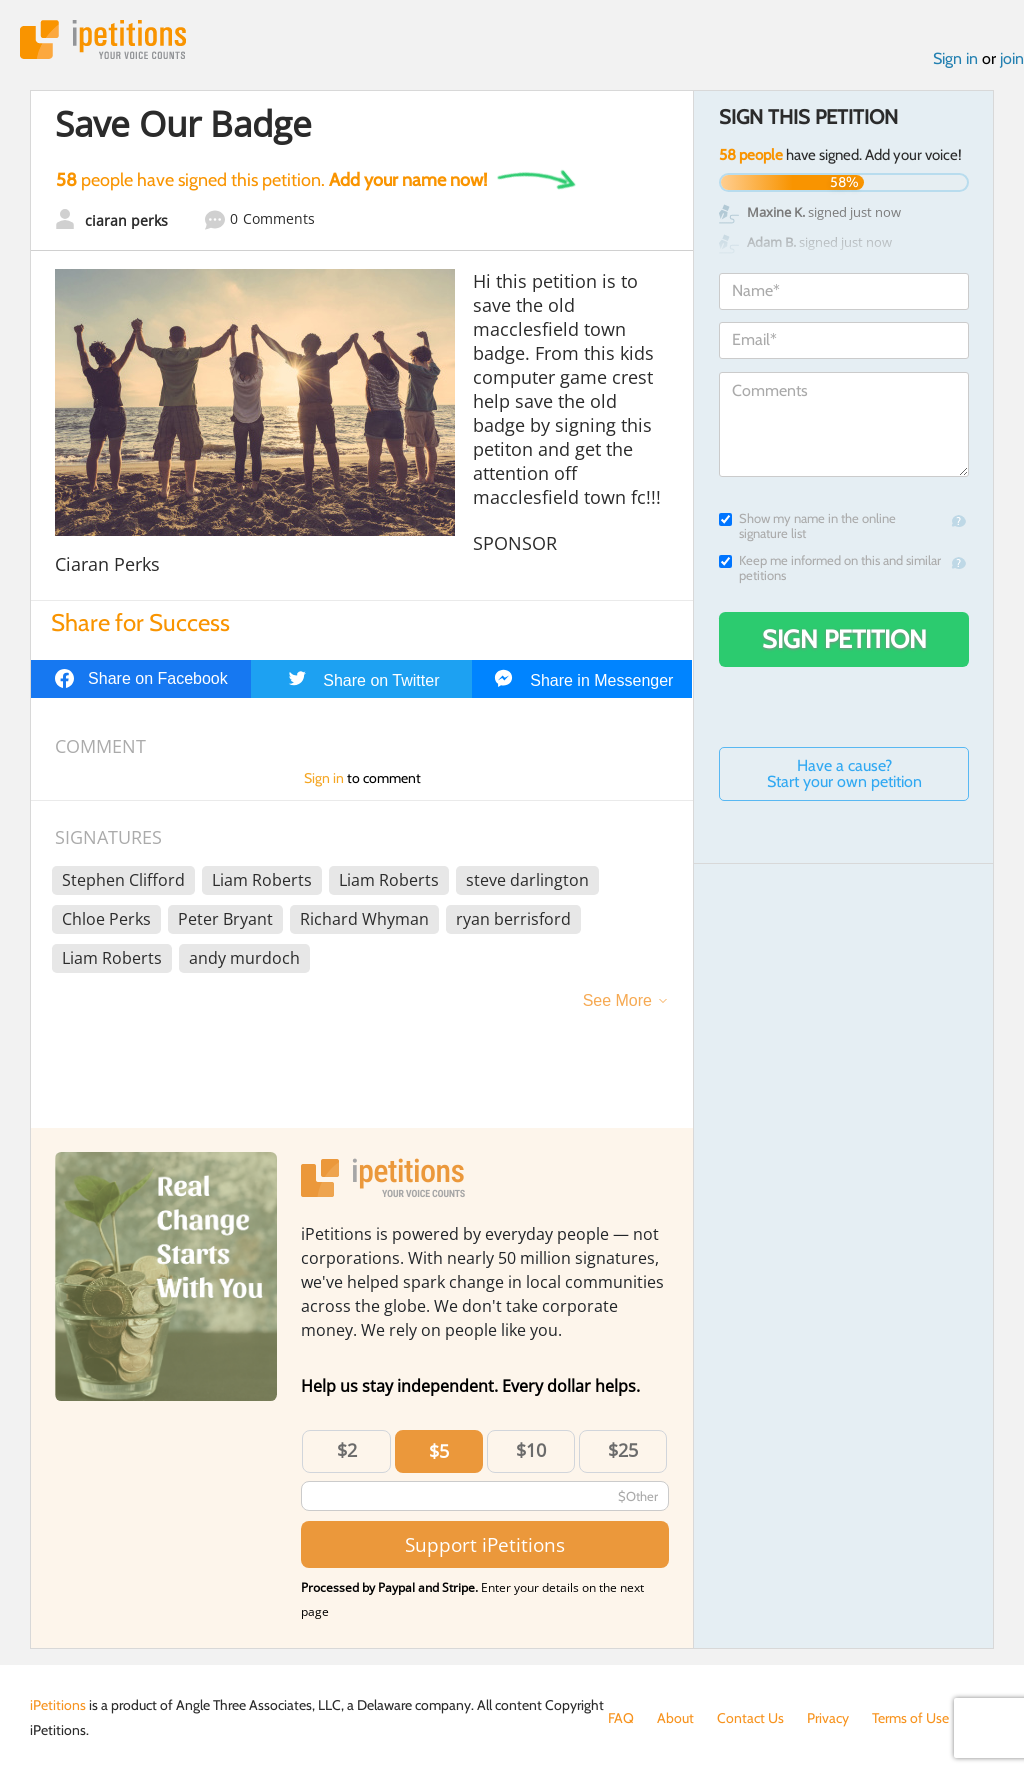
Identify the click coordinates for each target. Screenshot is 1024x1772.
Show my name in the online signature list (807, 526)
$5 (439, 1451)
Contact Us (750, 1718)
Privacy (828, 1718)
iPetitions (103, 39)
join (1012, 58)
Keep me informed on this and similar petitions (830, 568)
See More (617, 1000)
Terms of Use (910, 1718)
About (675, 1718)
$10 (531, 1450)
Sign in (955, 58)
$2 (347, 1450)
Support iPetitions (485, 1544)
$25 (623, 1450)
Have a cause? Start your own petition (844, 773)
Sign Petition (844, 639)
